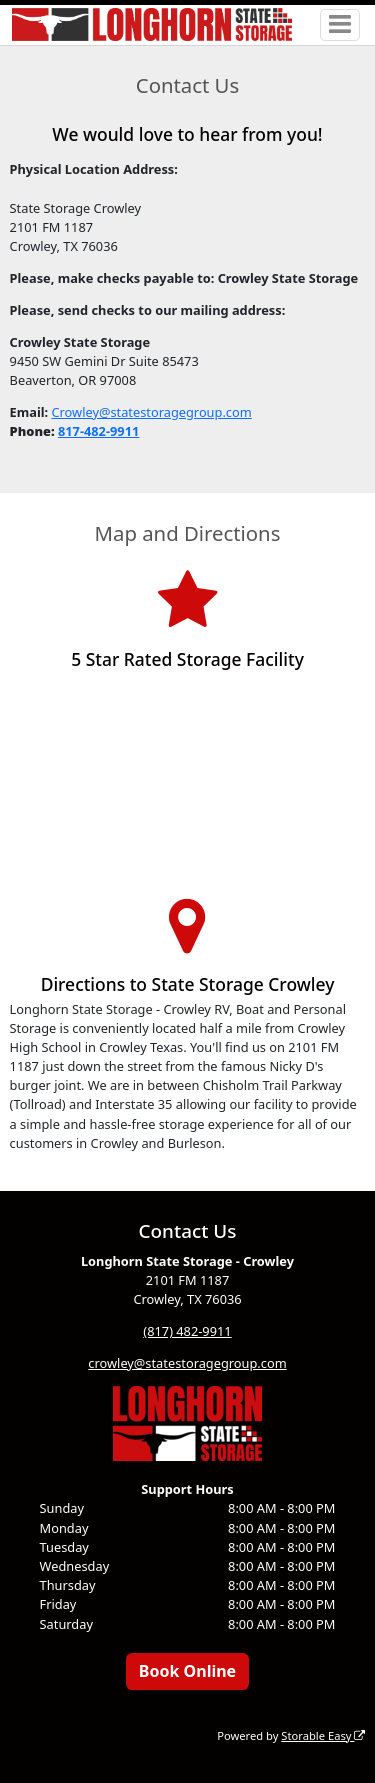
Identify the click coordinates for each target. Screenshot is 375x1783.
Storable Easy (323, 1735)
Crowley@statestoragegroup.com (151, 412)
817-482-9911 (98, 431)
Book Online (187, 1671)
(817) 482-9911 (187, 1331)
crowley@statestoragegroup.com (187, 1363)
